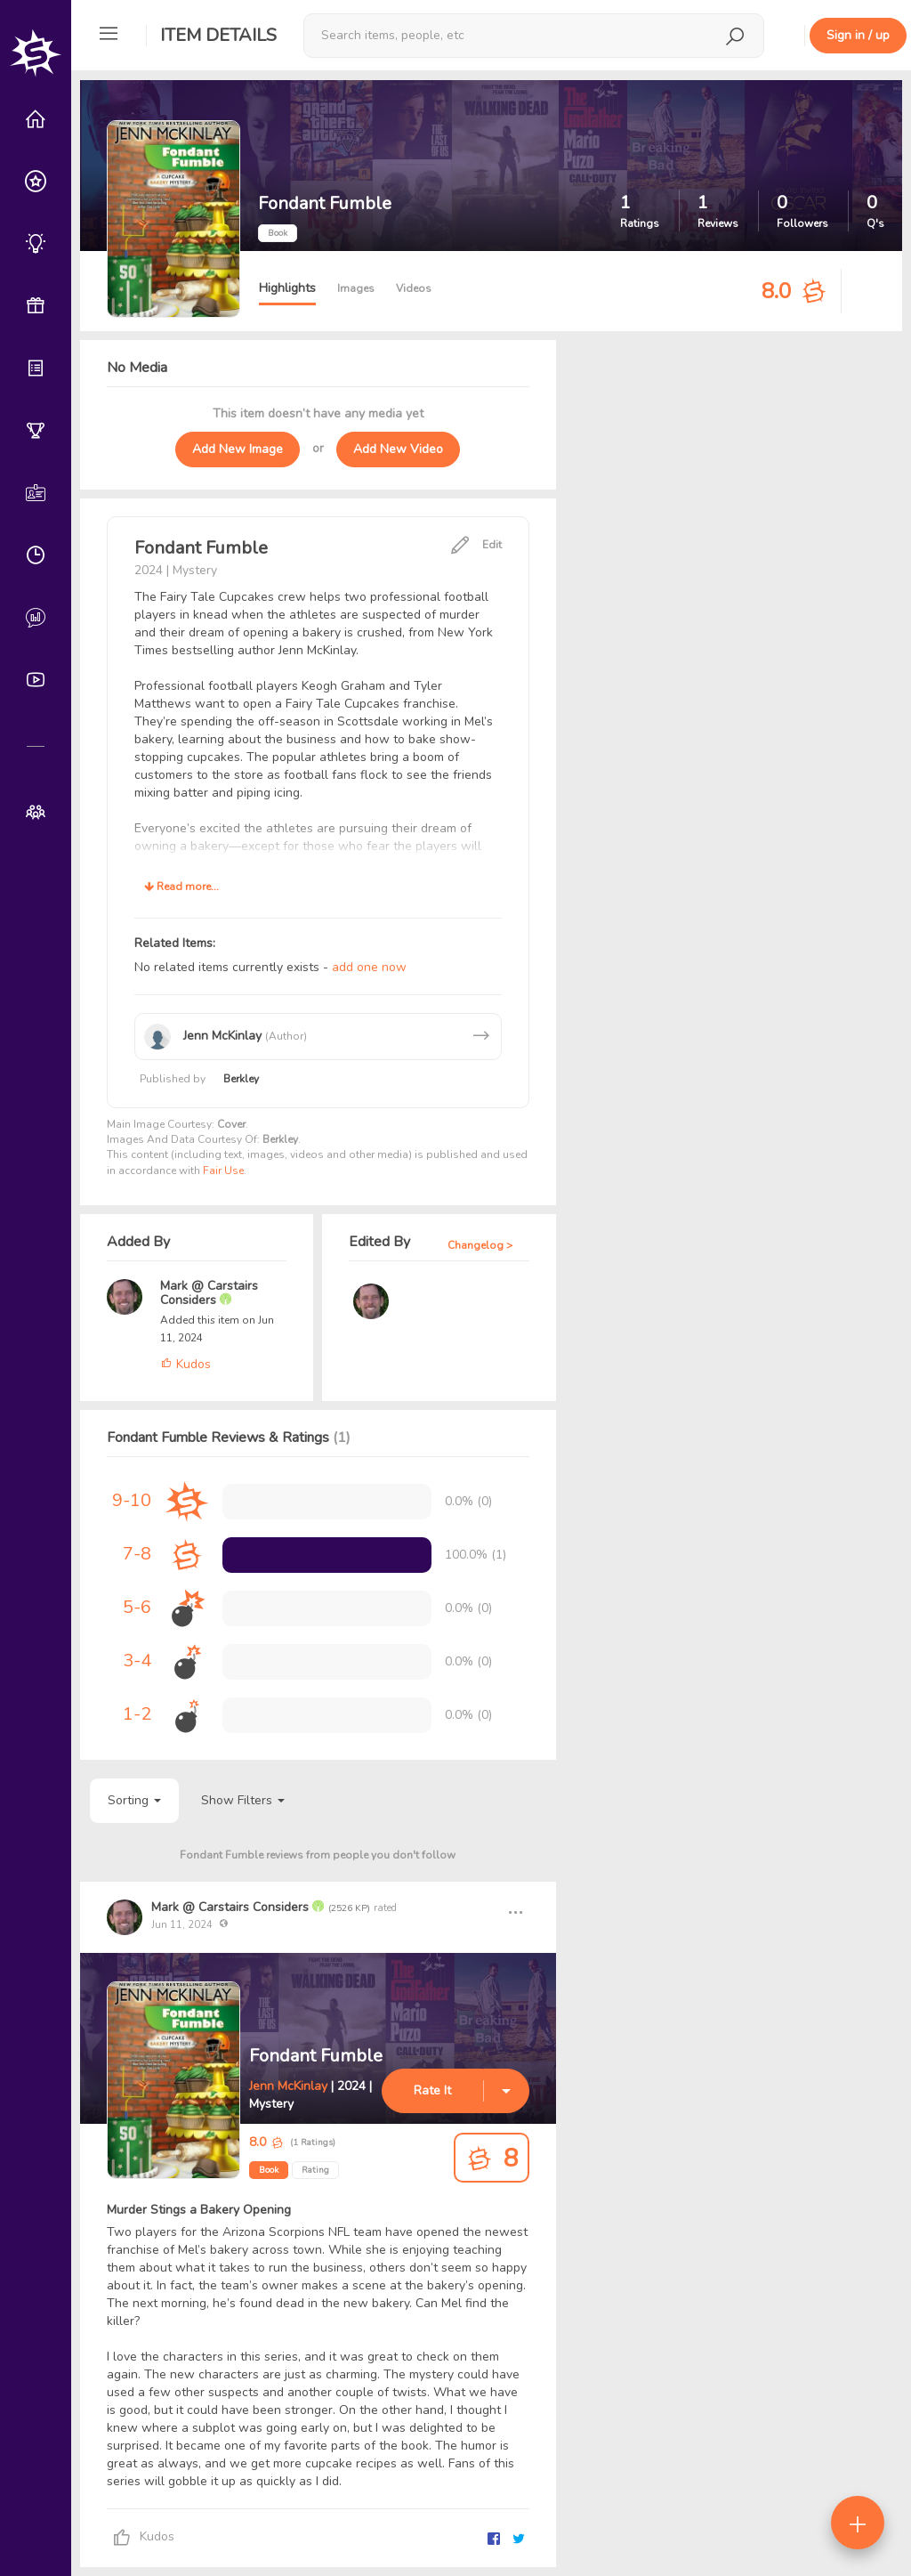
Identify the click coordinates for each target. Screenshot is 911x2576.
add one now (369, 967)
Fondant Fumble (316, 2056)
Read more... (181, 886)
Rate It (432, 2090)
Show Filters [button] (243, 1800)
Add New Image (237, 449)
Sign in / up (858, 35)
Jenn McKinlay (288, 2086)
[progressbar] (326, 1555)
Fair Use (223, 1170)
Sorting (134, 1800)
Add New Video (398, 449)
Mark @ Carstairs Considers (209, 1292)
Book (268, 2170)
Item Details (218, 35)
